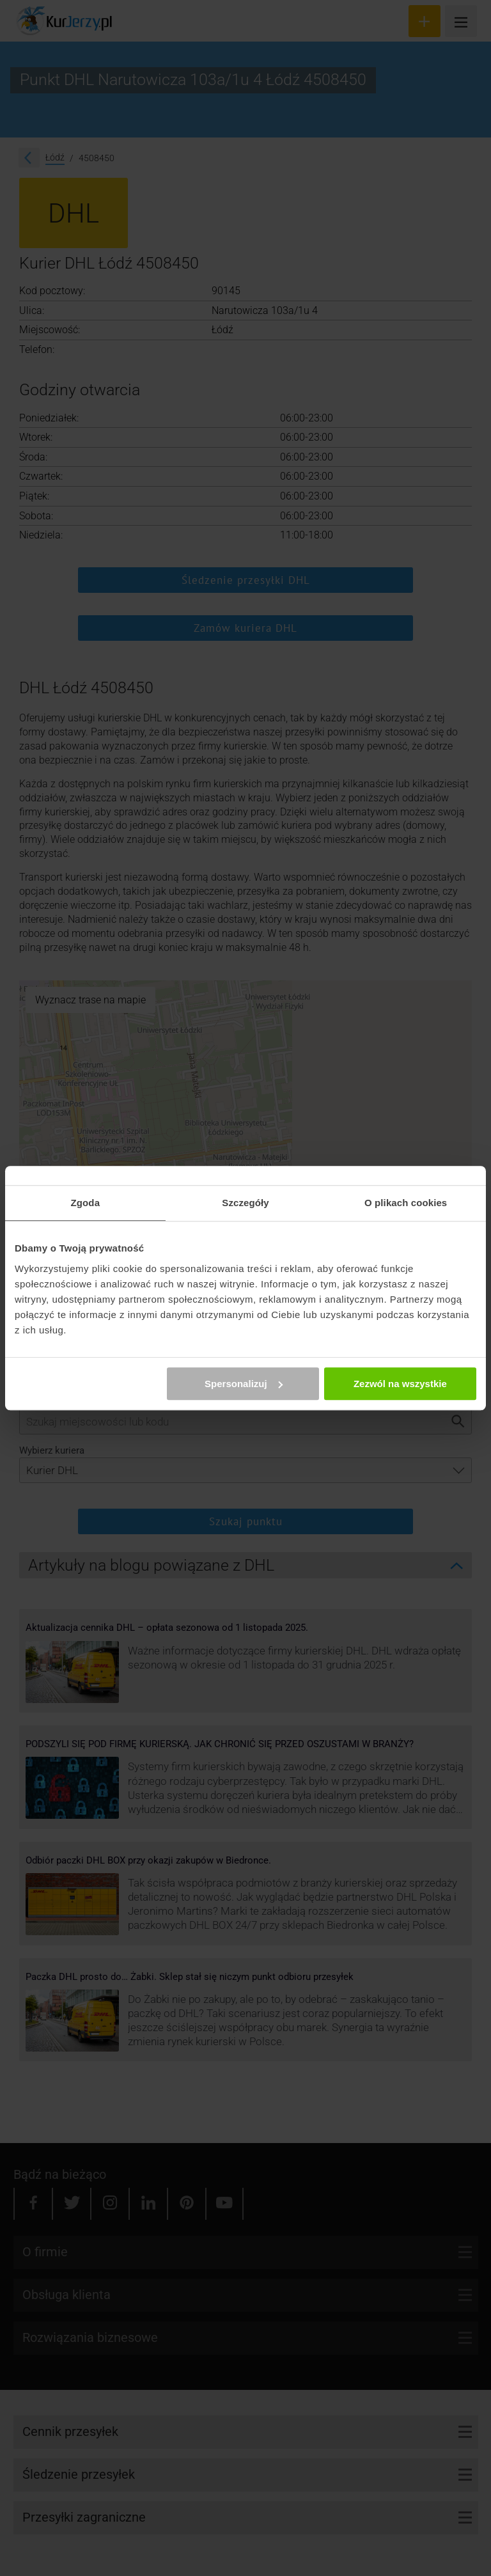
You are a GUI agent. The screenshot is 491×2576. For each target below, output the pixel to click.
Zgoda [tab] (85, 1202)
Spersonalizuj (244, 1383)
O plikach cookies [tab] (405, 1202)
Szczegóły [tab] (245, 1202)
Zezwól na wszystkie (400, 1383)
